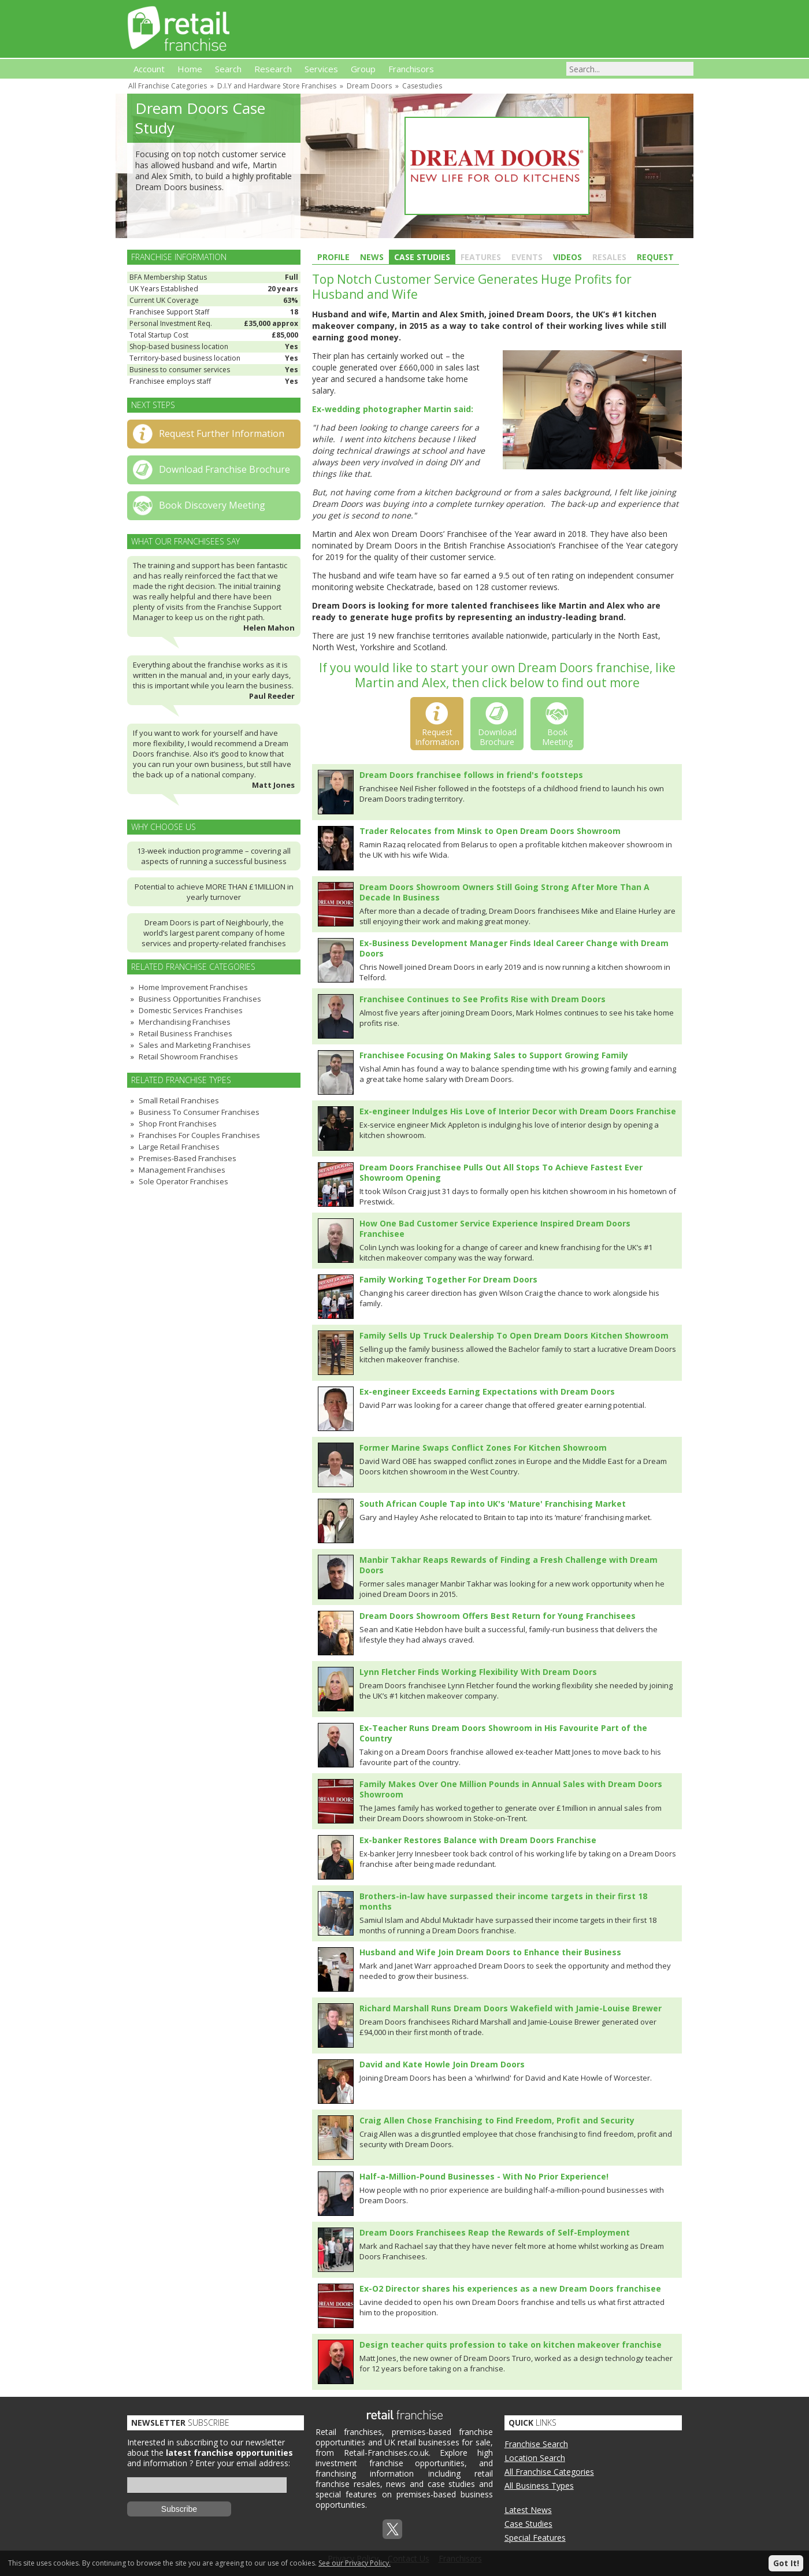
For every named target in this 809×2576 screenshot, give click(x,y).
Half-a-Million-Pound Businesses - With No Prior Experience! (483, 2176)
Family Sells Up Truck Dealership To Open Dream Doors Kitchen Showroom (514, 1335)
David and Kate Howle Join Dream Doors (442, 2064)
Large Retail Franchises (179, 1146)
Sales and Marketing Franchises (195, 1045)
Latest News (528, 2509)
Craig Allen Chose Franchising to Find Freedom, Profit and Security (496, 2120)
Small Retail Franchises (179, 1100)
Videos (567, 256)
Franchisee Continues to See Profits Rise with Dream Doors (482, 999)
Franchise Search (536, 2443)
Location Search (534, 2457)
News (372, 256)
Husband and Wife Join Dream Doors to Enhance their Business (490, 1952)
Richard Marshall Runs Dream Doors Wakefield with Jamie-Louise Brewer (510, 2008)
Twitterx (392, 2529)
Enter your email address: (242, 2463)
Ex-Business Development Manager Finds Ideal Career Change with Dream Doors (514, 948)
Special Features (535, 2537)
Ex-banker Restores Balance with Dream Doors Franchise (477, 1839)
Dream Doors (369, 86)
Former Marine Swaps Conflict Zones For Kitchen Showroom (483, 1447)
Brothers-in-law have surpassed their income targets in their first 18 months (503, 1901)
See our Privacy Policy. (354, 2563)
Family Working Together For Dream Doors (448, 1279)
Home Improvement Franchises (193, 987)
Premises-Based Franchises (187, 1158)
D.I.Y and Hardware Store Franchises (276, 86)
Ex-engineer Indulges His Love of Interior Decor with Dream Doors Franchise (517, 1111)
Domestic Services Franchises (191, 1010)
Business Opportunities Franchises (200, 999)
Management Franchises (182, 1170)
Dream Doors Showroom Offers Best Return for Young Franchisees (497, 1615)
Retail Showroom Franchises (188, 1056)
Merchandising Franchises (185, 1022)
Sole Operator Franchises (183, 1181)
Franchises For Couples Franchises (199, 1135)
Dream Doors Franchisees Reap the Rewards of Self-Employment (494, 2232)
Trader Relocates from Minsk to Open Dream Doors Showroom (490, 830)
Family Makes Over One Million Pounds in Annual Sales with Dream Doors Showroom (510, 1789)
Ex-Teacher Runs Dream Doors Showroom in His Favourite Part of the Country (503, 1733)
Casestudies (422, 86)
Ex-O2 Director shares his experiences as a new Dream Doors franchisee (510, 2288)
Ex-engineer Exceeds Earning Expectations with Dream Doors (487, 1391)
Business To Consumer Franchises (199, 1112)
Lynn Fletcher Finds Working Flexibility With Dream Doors (478, 1671)
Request (655, 256)
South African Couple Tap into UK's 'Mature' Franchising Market (492, 1503)
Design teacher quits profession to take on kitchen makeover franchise (510, 2344)
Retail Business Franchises (185, 1033)
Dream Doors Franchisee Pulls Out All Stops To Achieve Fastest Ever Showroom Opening (501, 1172)
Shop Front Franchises (178, 1123)
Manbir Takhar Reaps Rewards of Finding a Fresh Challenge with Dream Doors (508, 1565)
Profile (333, 256)
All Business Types (539, 2485)
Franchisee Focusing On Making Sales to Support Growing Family (493, 1055)
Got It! (786, 2563)
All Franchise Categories (167, 86)
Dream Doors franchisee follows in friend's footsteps (471, 774)
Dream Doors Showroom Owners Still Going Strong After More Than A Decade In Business (504, 892)
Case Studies (422, 256)
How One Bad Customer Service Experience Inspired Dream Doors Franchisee (494, 1228)
